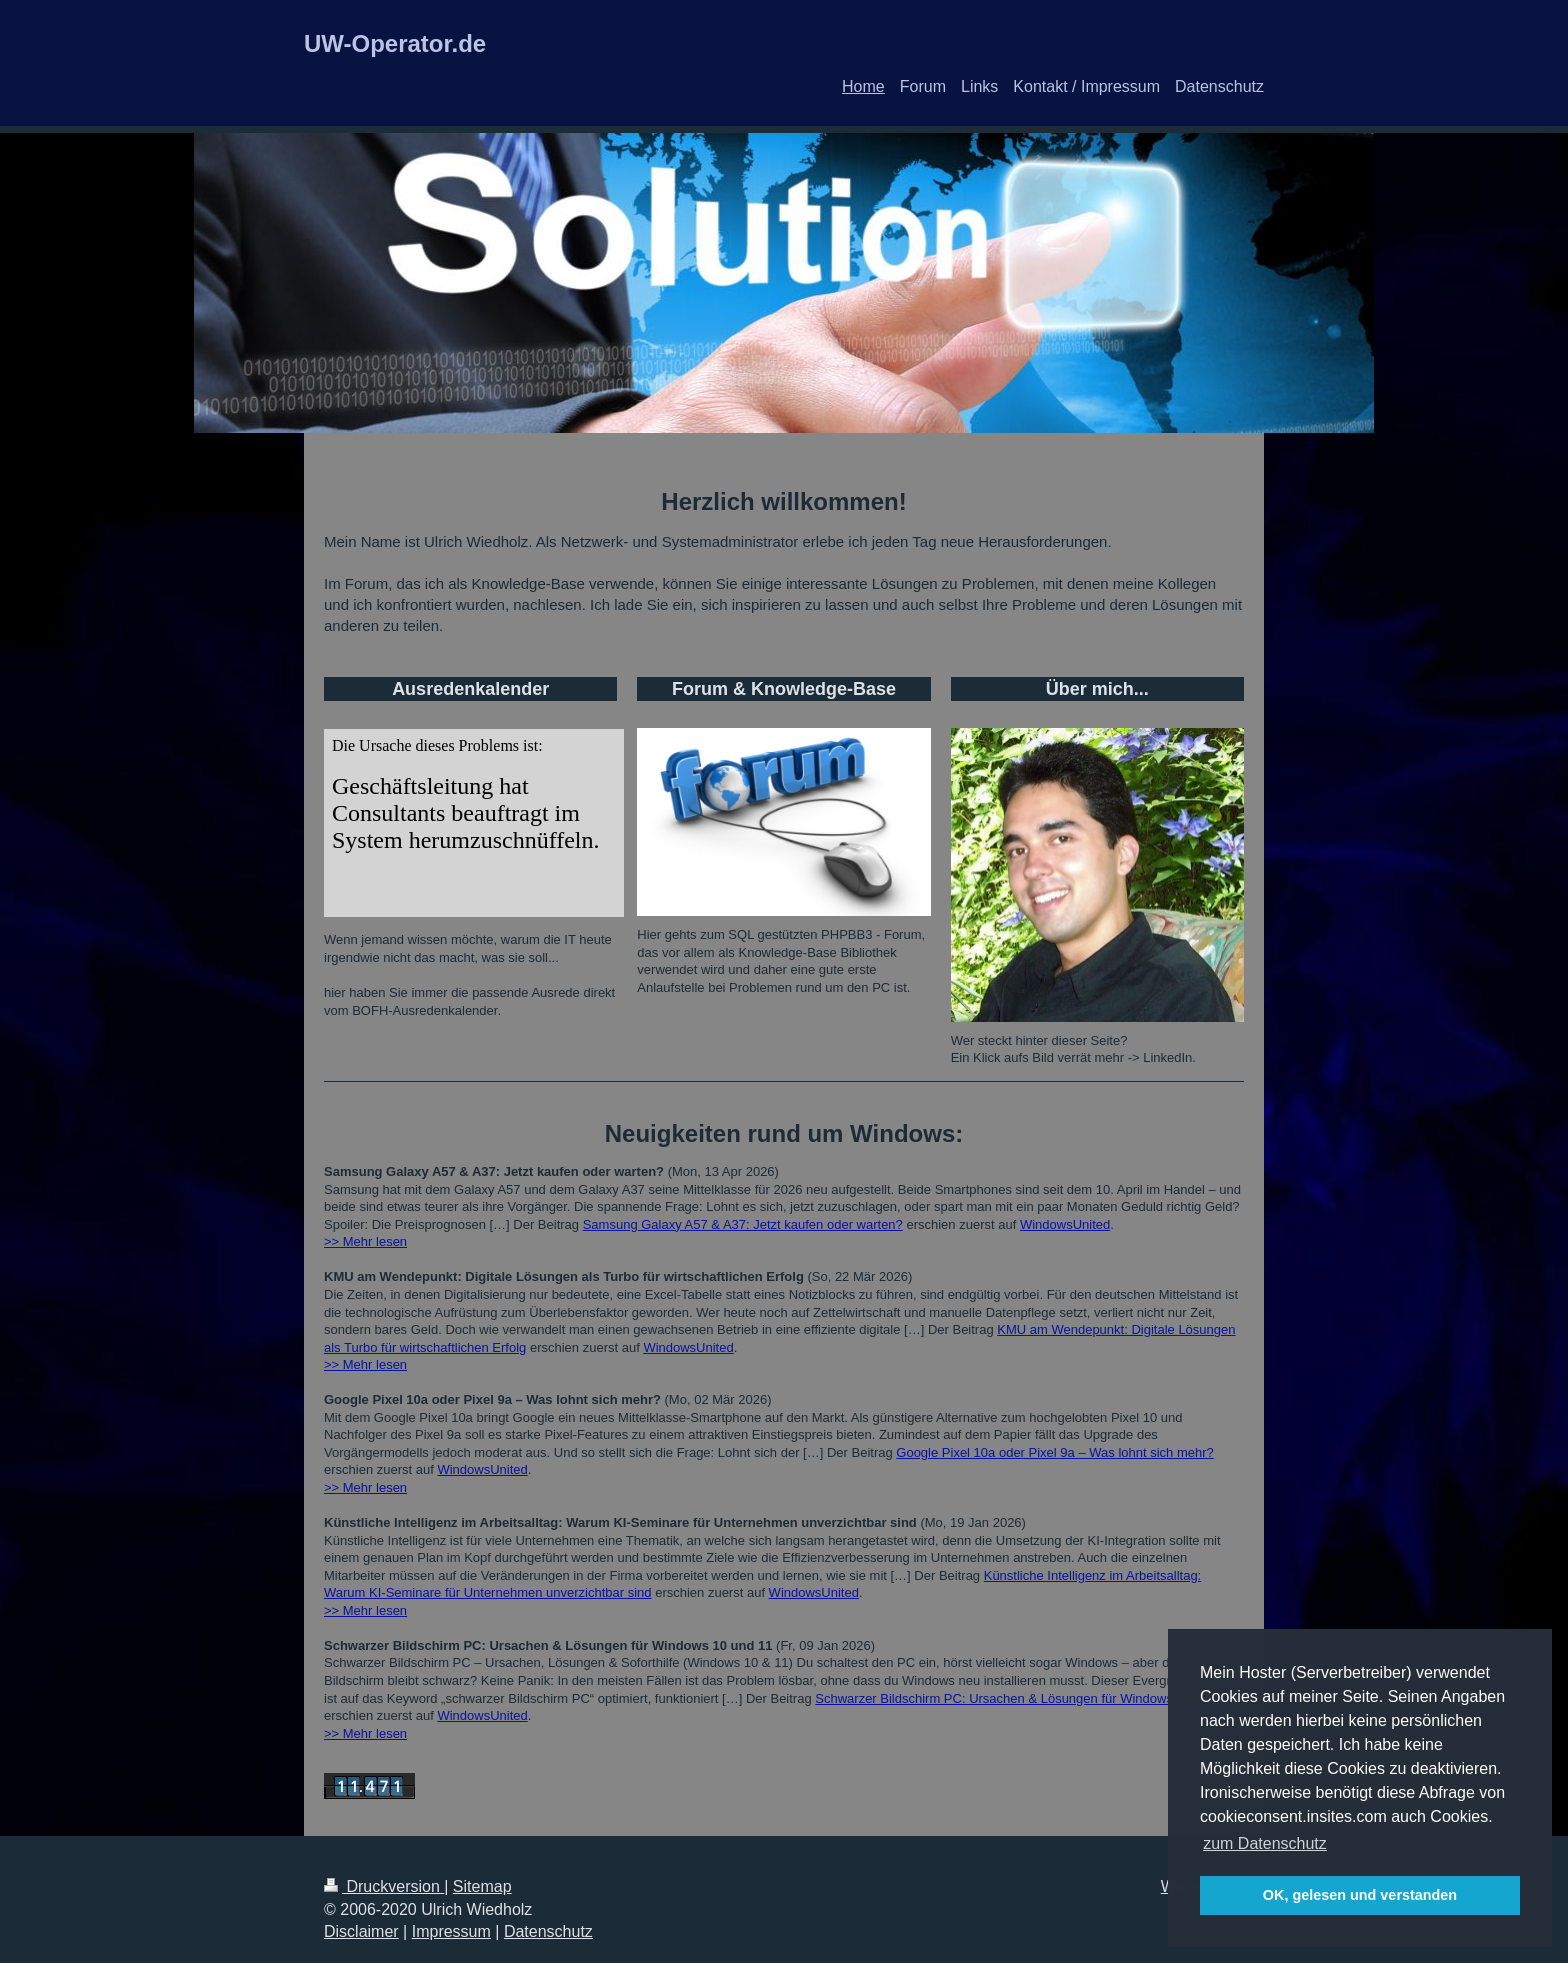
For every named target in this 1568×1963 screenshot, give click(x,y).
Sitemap (482, 1886)
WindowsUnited (1065, 1224)
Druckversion (384, 1886)
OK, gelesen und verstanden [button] (1360, 1895)
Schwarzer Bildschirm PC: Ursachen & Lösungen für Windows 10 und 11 (1024, 1698)
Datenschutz (548, 1931)
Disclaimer (361, 1931)
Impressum (451, 1931)
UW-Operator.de (395, 43)
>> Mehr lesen (365, 1241)
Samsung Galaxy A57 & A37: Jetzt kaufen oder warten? (743, 1224)
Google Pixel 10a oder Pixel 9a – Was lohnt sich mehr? (1054, 1452)
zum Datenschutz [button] (1265, 1843)
